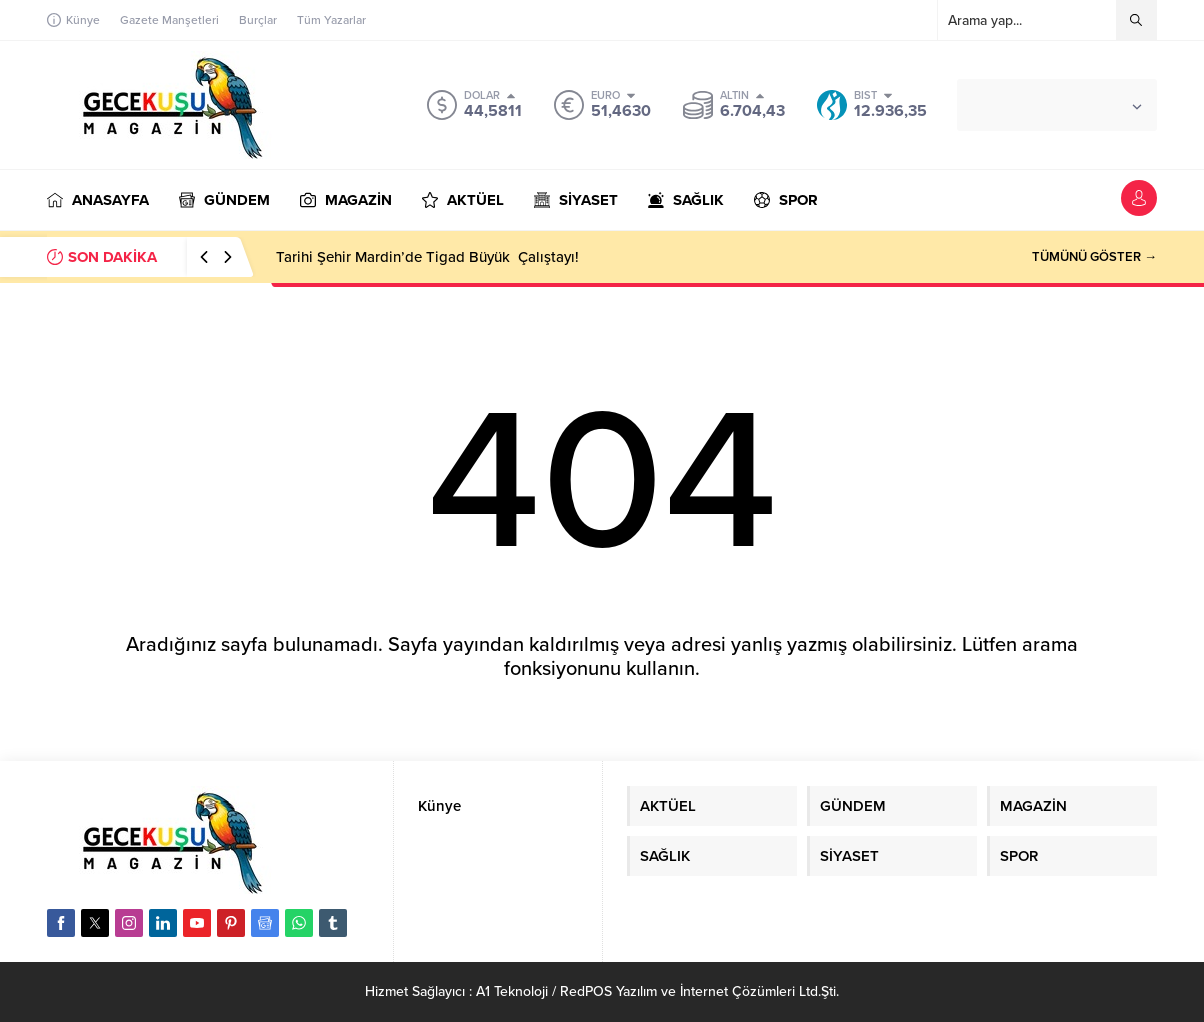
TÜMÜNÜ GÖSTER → (1094, 257)
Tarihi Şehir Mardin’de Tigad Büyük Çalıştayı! (425, 257)
